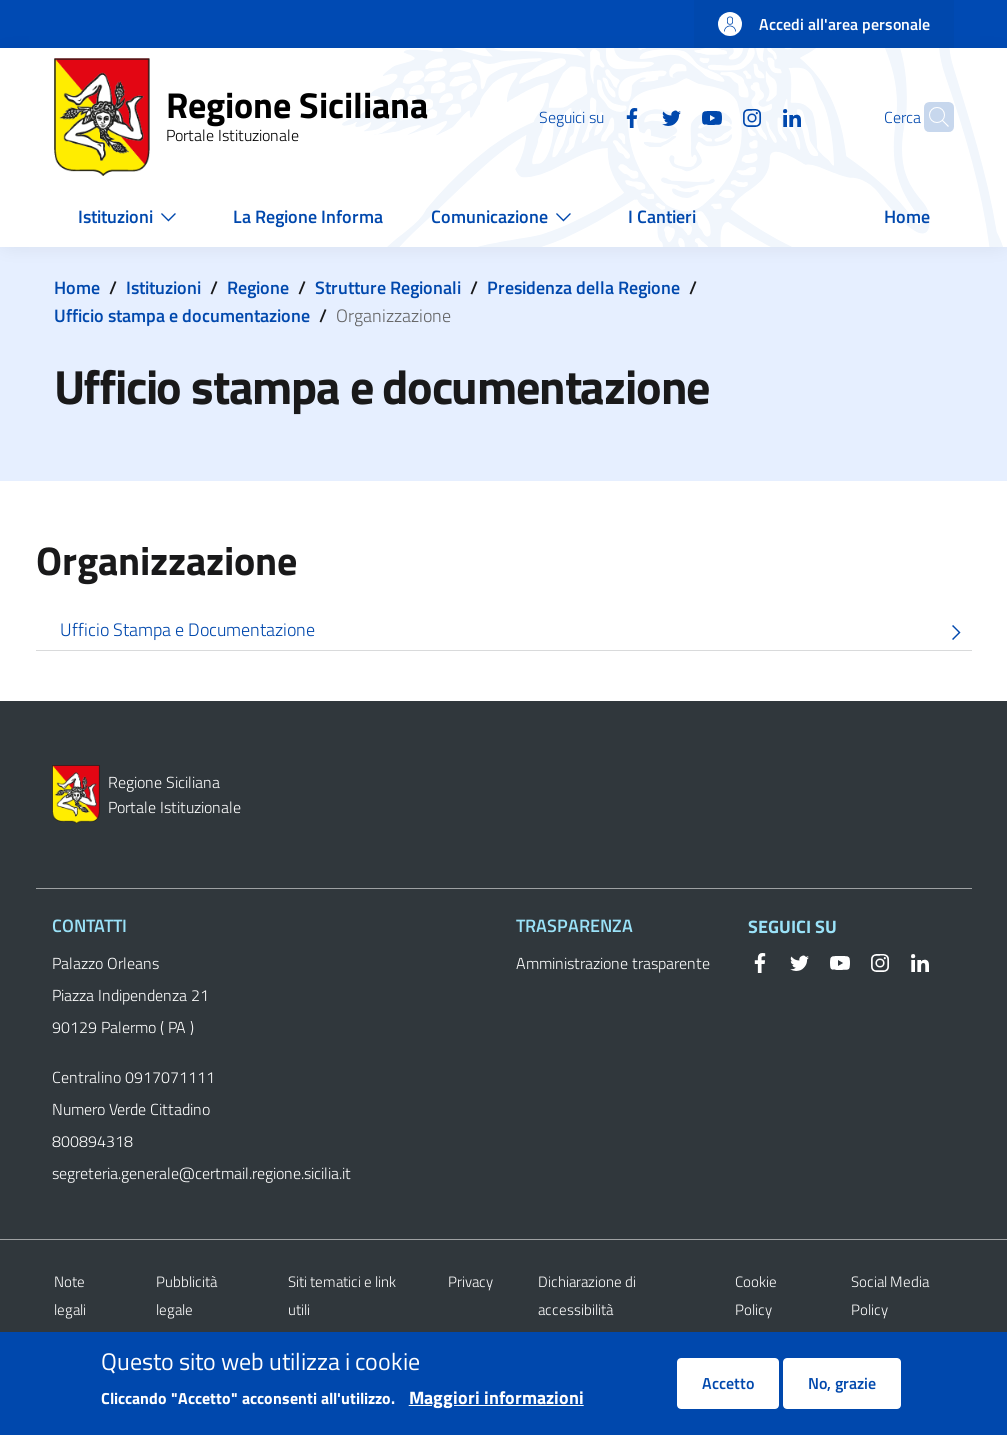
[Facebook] (593, 116)
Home (77, 287)
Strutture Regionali (388, 287)
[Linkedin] (753, 116)
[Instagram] (713, 116)
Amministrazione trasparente (613, 963)
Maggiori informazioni (496, 1407)
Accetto (728, 1394)
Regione (258, 287)
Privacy (470, 1281)
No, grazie (842, 1394)
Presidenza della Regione (583, 287)
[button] (930, 117)
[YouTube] (673, 116)
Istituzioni (163, 287)
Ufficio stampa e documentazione (182, 315)
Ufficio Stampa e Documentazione (516, 632)
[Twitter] (633, 116)
